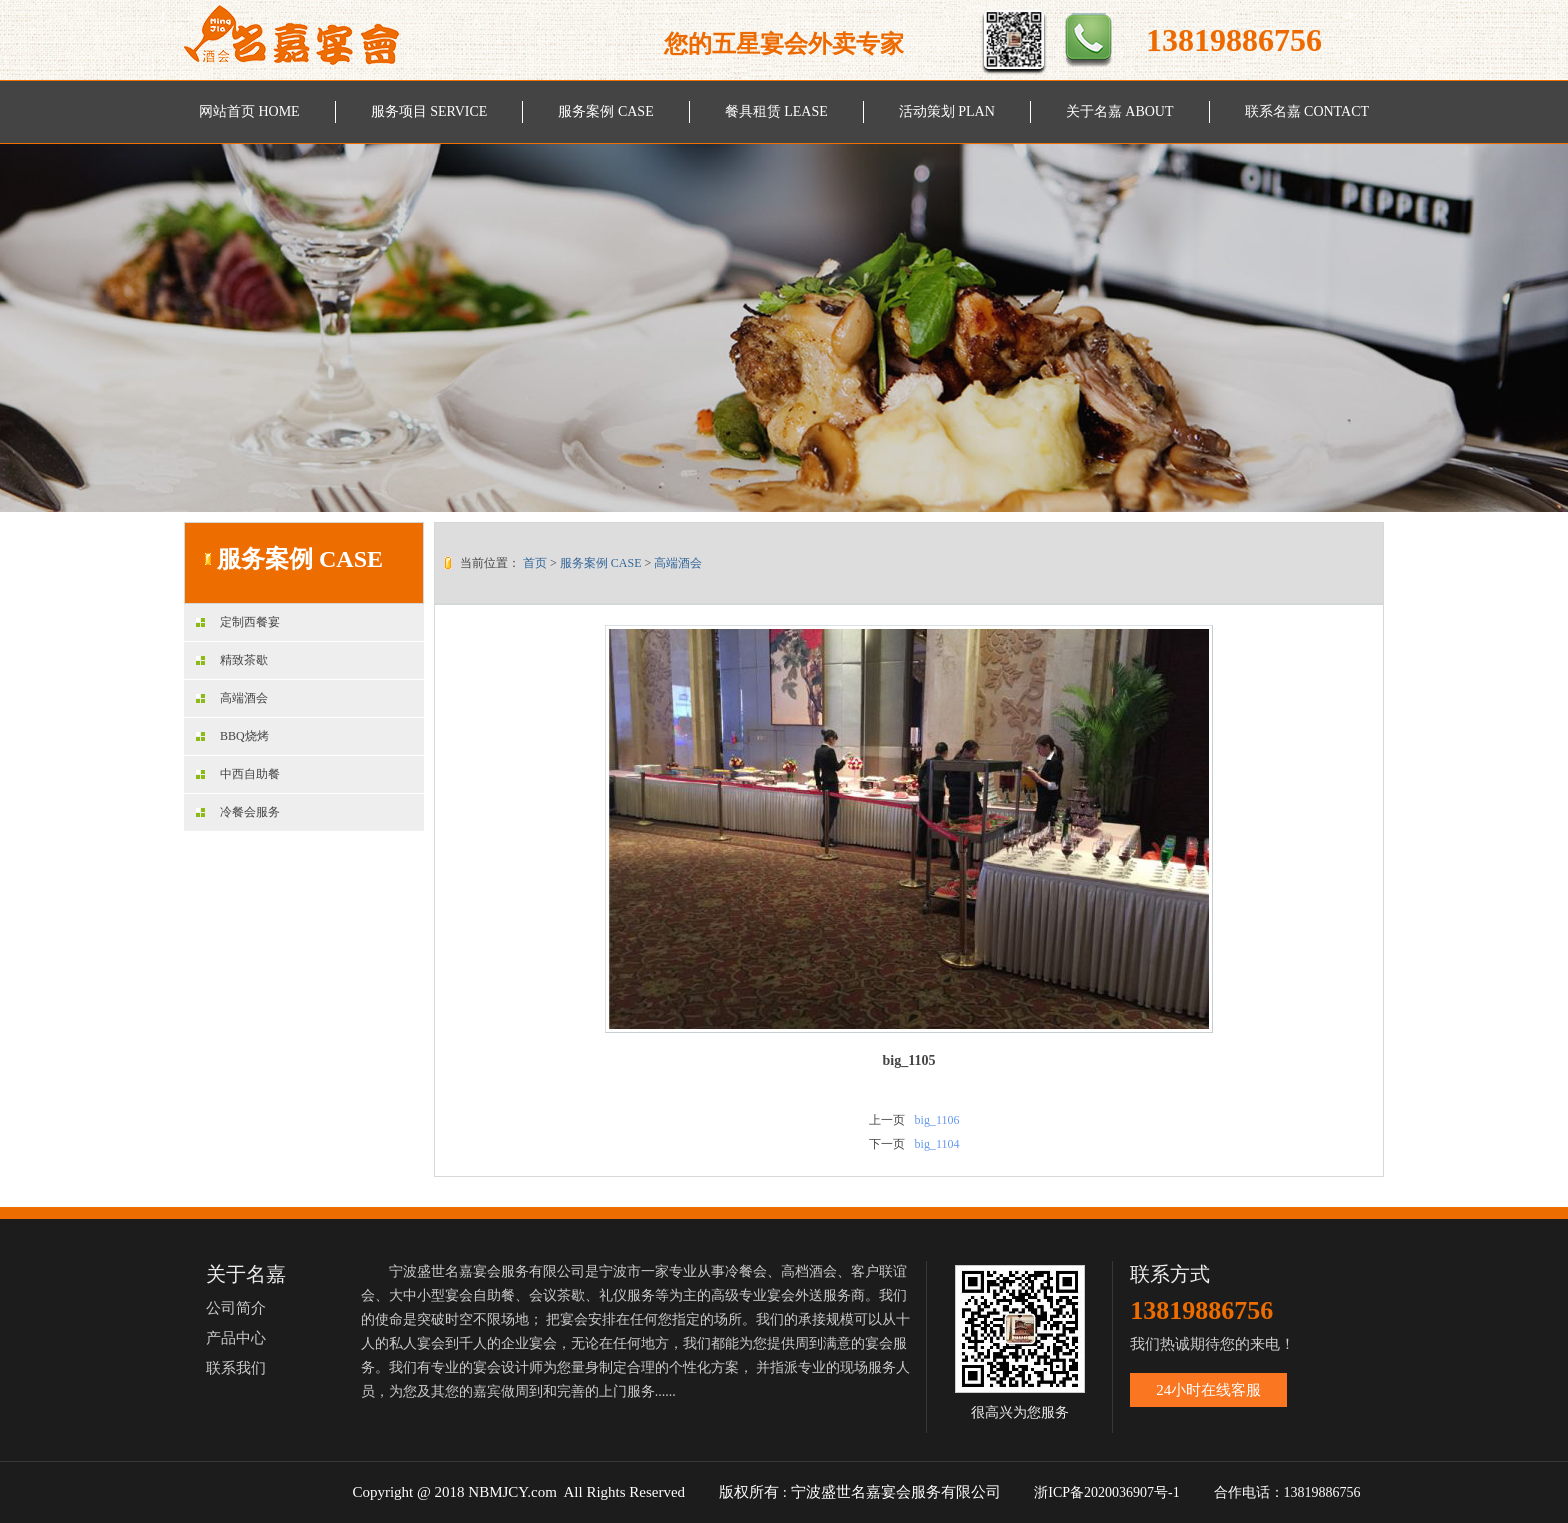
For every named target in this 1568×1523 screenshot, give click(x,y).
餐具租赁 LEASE (776, 111)
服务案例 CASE (605, 111)
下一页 (887, 1144)
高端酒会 (232, 698)
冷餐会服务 (238, 812)
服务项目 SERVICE (429, 111)
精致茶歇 (232, 660)
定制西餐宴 (238, 622)
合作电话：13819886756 (1289, 1492)
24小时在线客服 (1208, 1390)
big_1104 (937, 1144)
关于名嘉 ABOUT (1120, 111)
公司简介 (236, 1308)
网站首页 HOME (249, 111)
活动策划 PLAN (947, 111)
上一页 (887, 1120)
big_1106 (937, 1120)
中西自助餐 (238, 774)
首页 (535, 563)
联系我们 (236, 1368)
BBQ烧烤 (232, 736)
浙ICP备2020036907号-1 (1106, 1492)
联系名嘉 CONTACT (1307, 111)
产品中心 (236, 1338)
